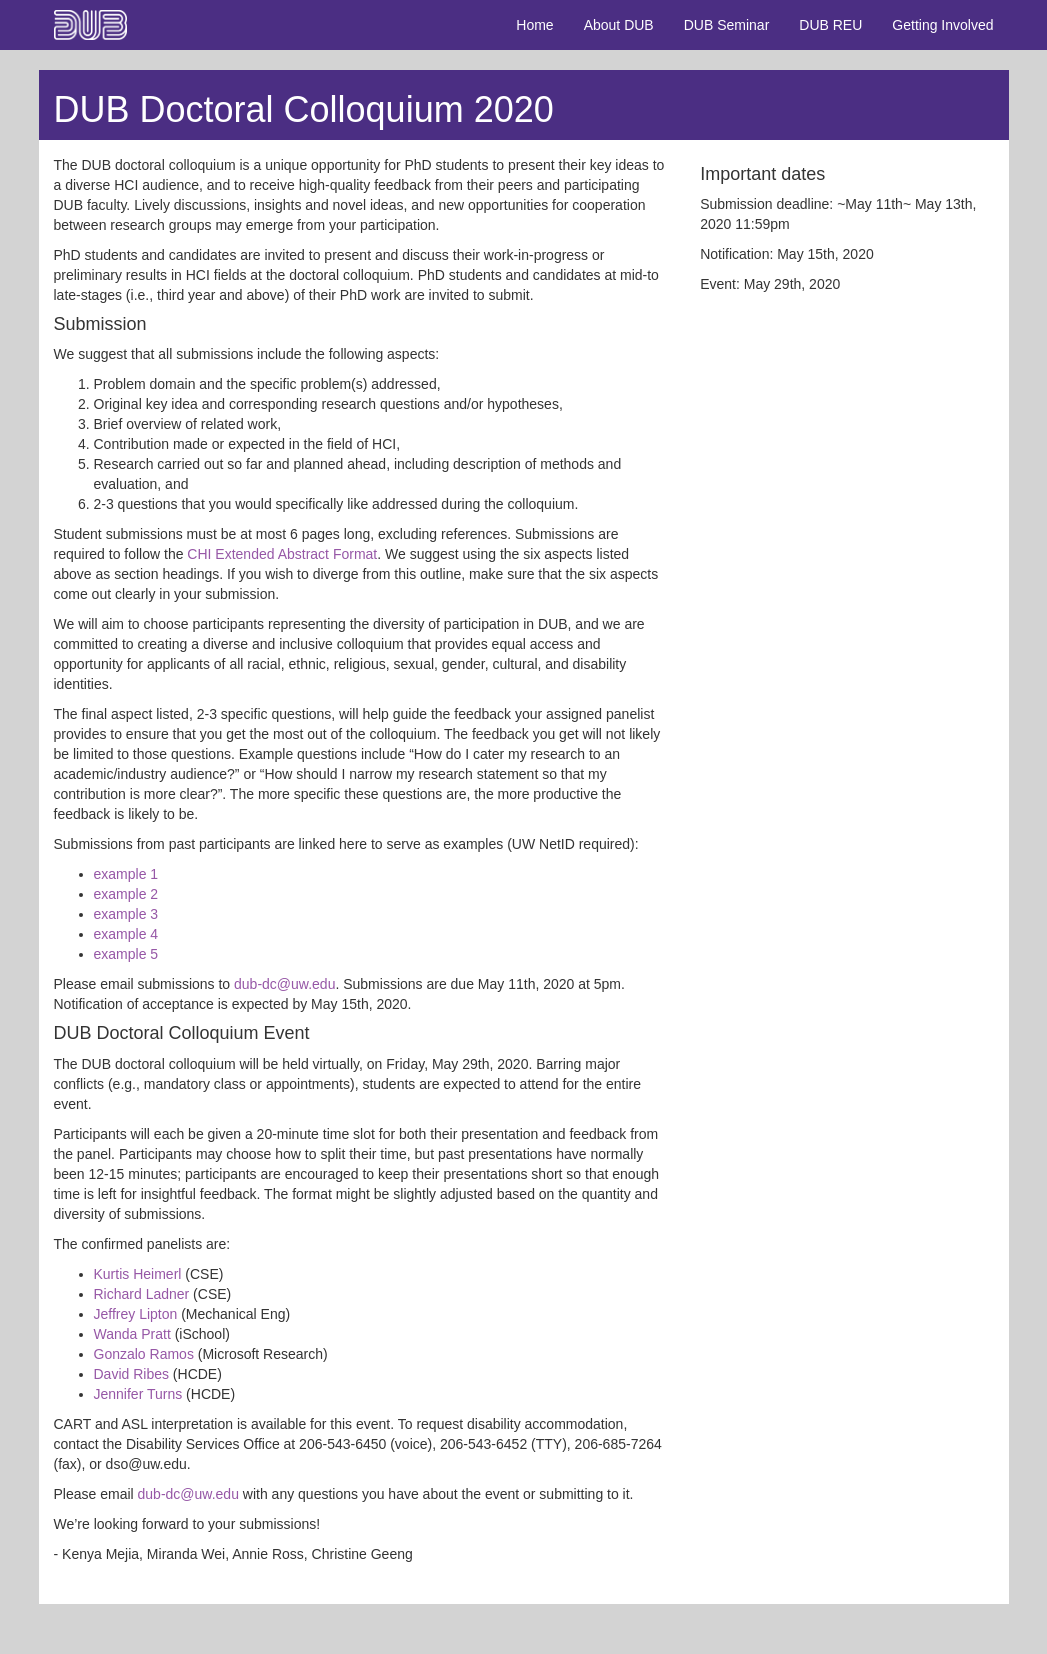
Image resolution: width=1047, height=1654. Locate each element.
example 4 (126, 934)
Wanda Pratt (132, 1334)
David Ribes (131, 1374)
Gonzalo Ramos (144, 1354)
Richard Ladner (142, 1294)
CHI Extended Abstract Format (282, 554)
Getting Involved (942, 25)
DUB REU (830, 25)
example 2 (126, 894)
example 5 (126, 954)
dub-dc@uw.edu (284, 984)
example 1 (126, 874)
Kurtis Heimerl (138, 1274)
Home (534, 25)
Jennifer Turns (138, 1394)
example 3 (126, 914)
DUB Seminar (727, 25)
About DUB (619, 25)
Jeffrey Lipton (136, 1314)
